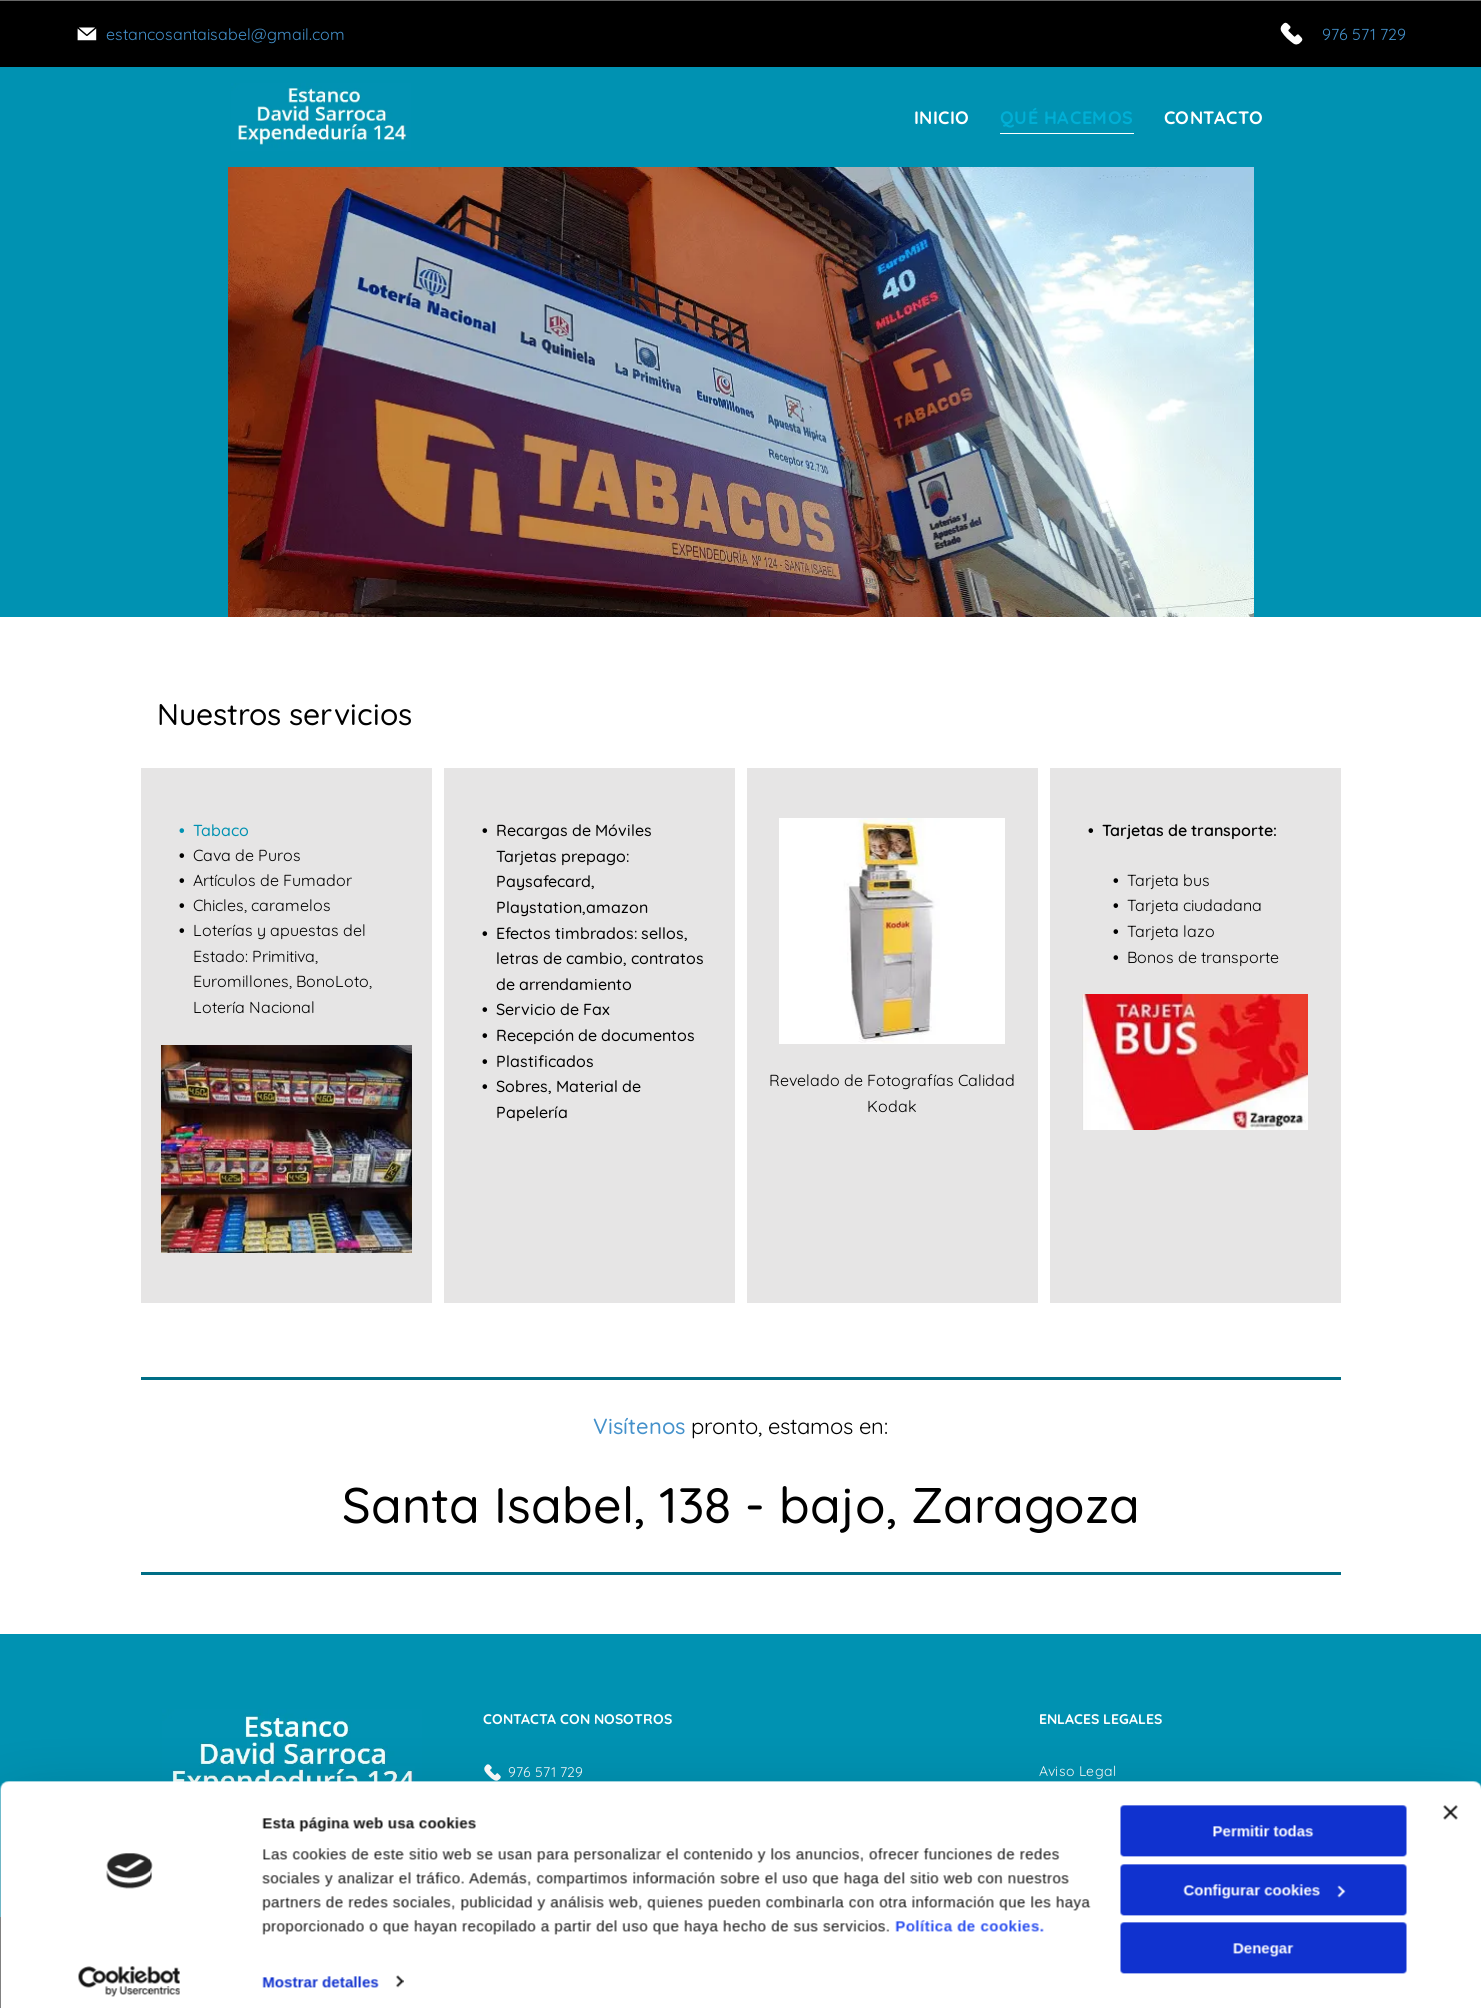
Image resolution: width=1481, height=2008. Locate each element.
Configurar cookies (1263, 1877)
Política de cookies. (969, 1913)
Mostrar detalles (320, 1968)
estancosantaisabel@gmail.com (225, 34)
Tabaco (221, 830)
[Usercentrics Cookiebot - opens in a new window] (129, 1969)
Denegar (1263, 1935)
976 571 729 (1364, 34)
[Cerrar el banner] (1450, 1800)
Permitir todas (1263, 1818)
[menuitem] (942, 117)
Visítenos (639, 1426)
